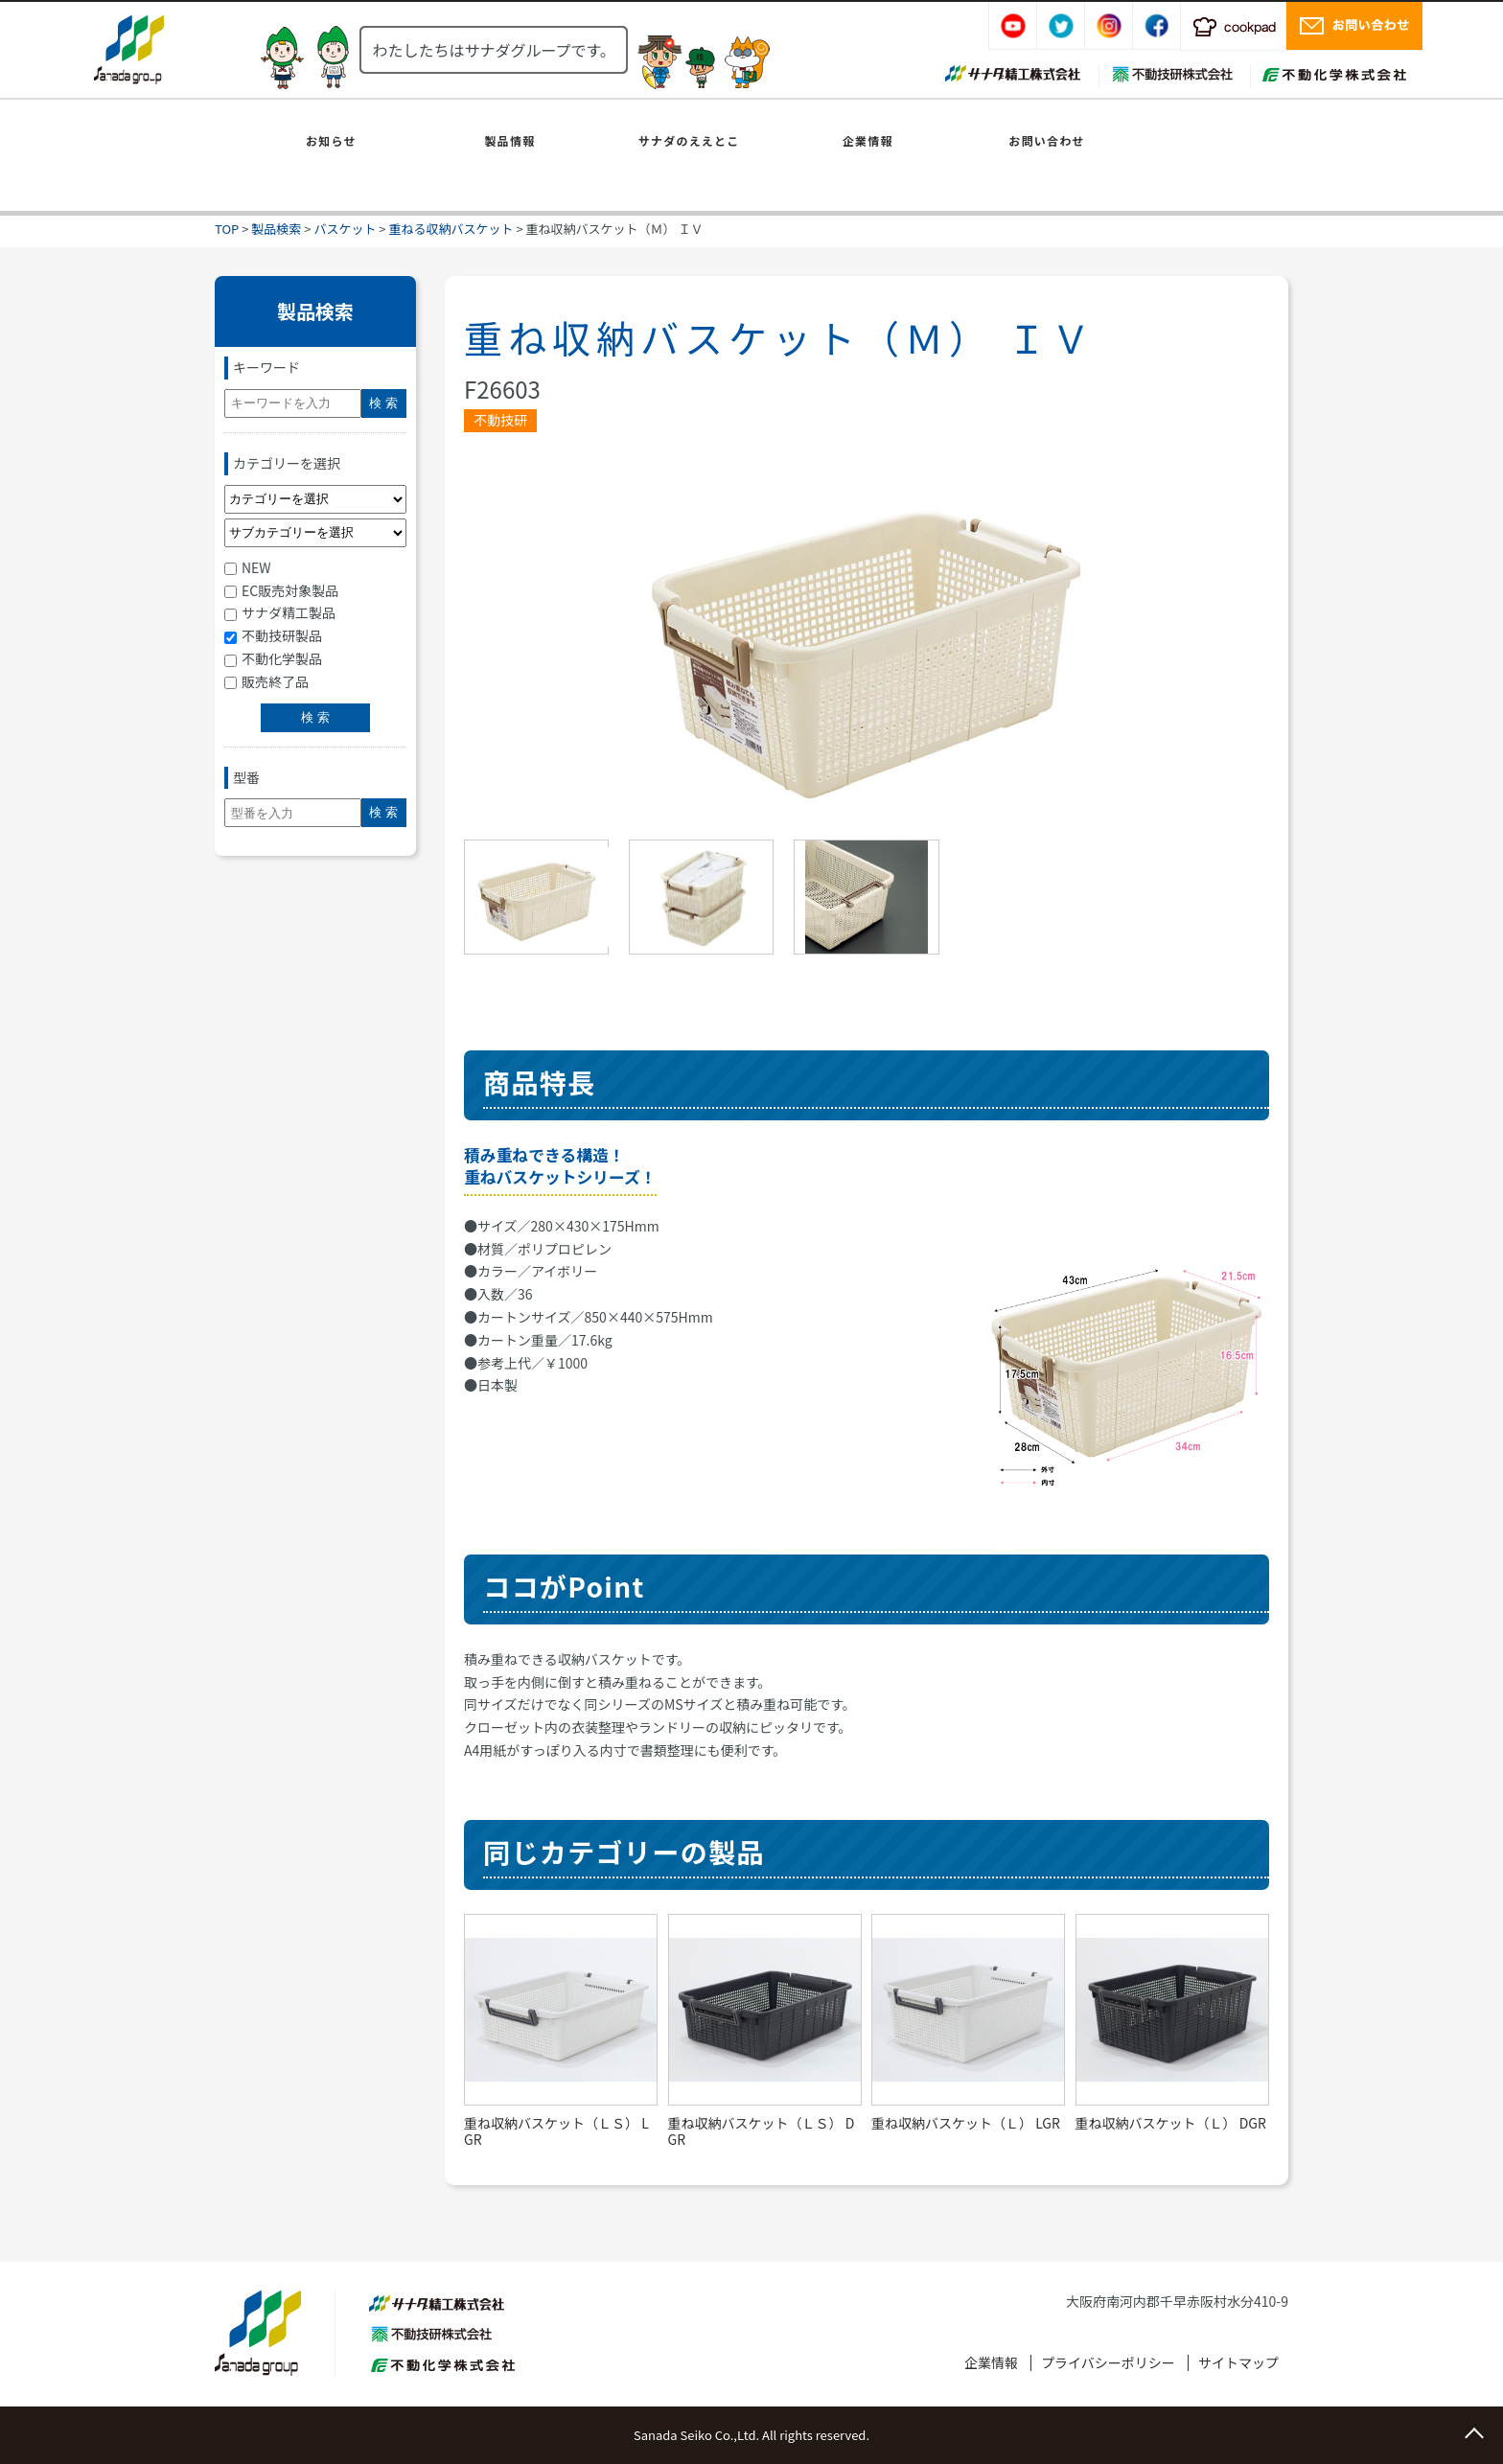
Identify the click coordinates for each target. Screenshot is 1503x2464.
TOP (227, 228)
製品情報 (510, 140)
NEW (247, 567)
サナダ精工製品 (279, 612)
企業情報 (868, 140)
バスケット (344, 228)
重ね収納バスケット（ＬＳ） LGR (556, 2131)
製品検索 (276, 228)
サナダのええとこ (689, 140)
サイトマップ (1238, 2362)
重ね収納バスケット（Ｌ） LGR (965, 2122)
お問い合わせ (1046, 140)
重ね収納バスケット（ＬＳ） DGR (761, 2131)
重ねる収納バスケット (450, 228)
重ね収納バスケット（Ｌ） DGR (1170, 2122)
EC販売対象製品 (281, 590)
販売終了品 (266, 681)
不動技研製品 (273, 635)
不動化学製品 (273, 658)
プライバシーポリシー (1108, 2362)
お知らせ (331, 140)
